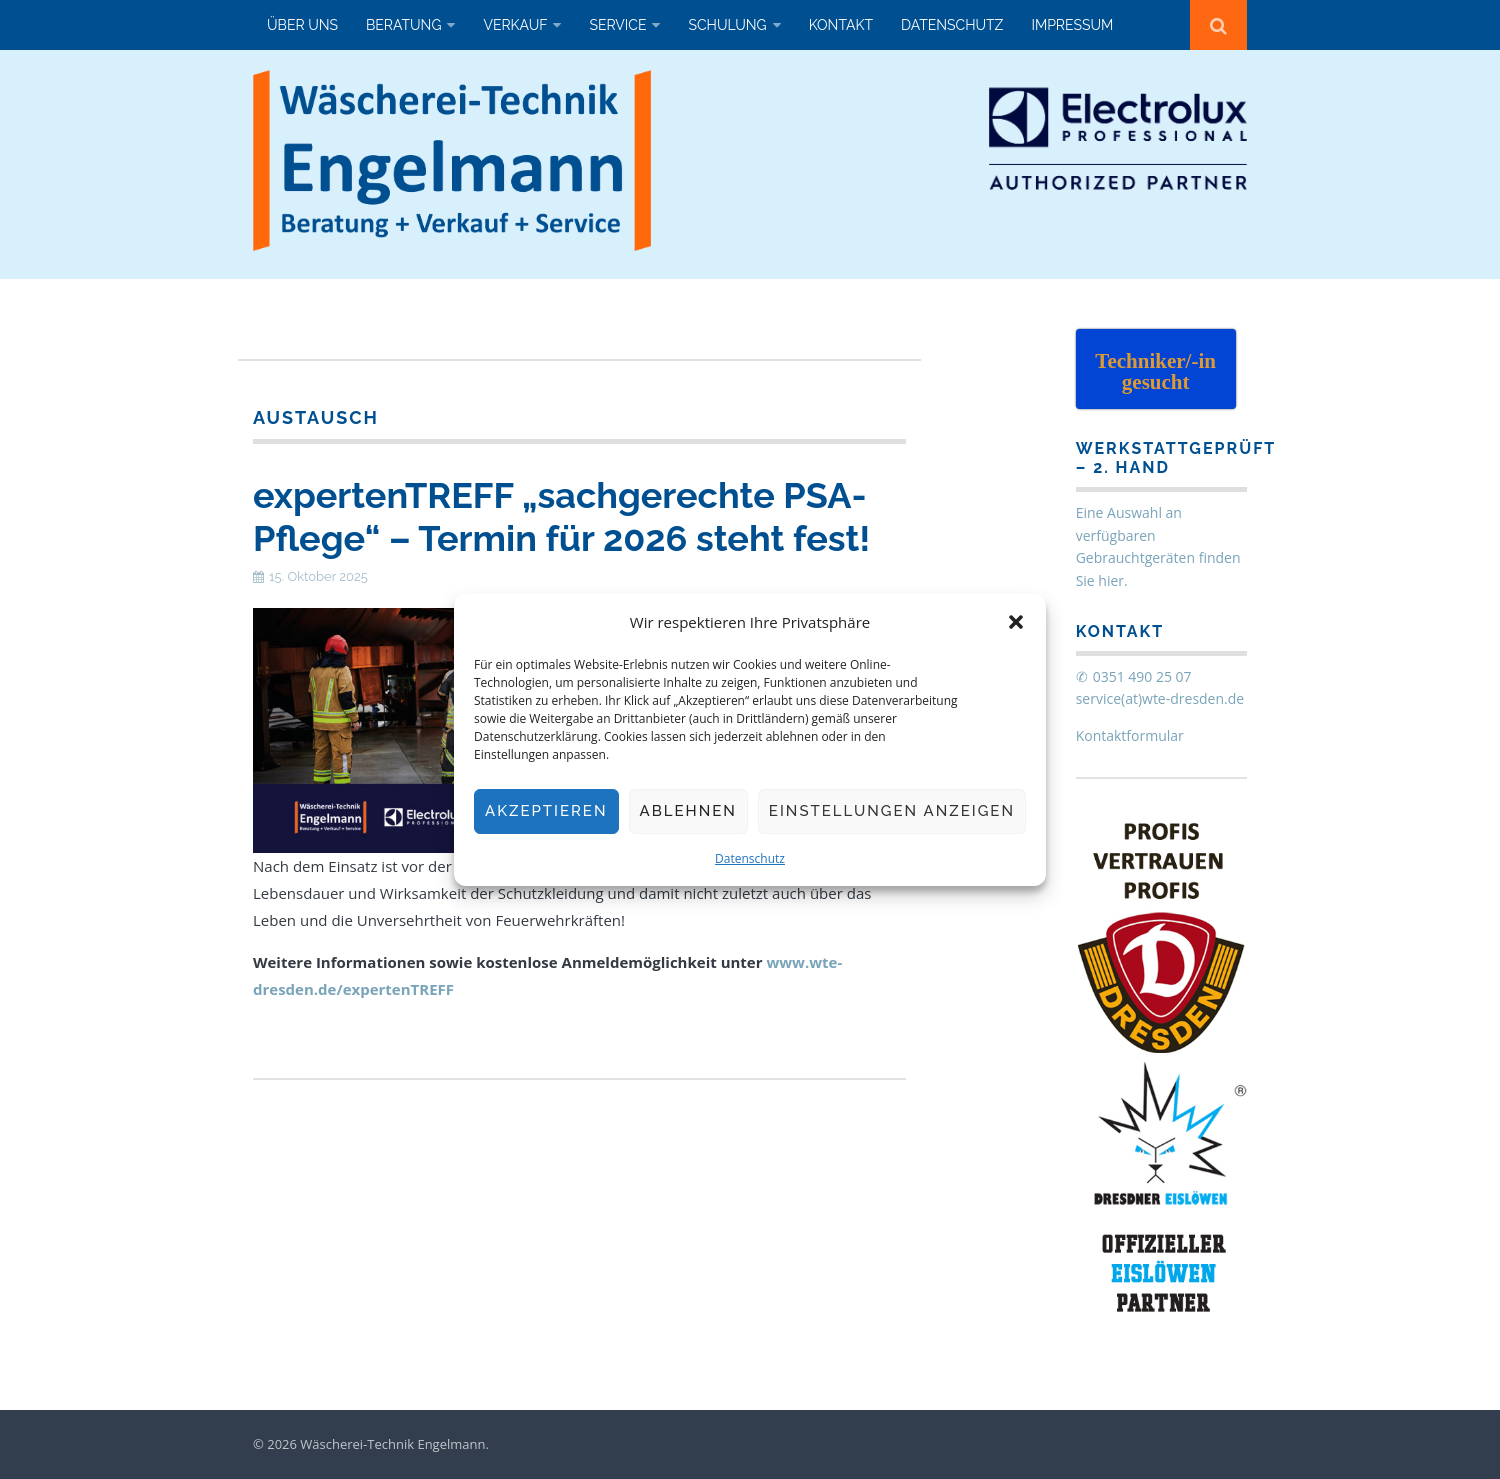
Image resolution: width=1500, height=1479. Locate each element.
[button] (1016, 622)
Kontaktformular (1130, 735)
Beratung (403, 25)
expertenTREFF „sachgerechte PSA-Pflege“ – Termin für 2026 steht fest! (561, 516)
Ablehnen (688, 811)
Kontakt (841, 25)
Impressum (1072, 25)
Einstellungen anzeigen (892, 811)
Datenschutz (750, 858)
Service (617, 25)
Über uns (302, 25)
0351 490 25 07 (1142, 676)
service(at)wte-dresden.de (1160, 698)
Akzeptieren (546, 811)
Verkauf (515, 25)
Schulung (727, 25)
